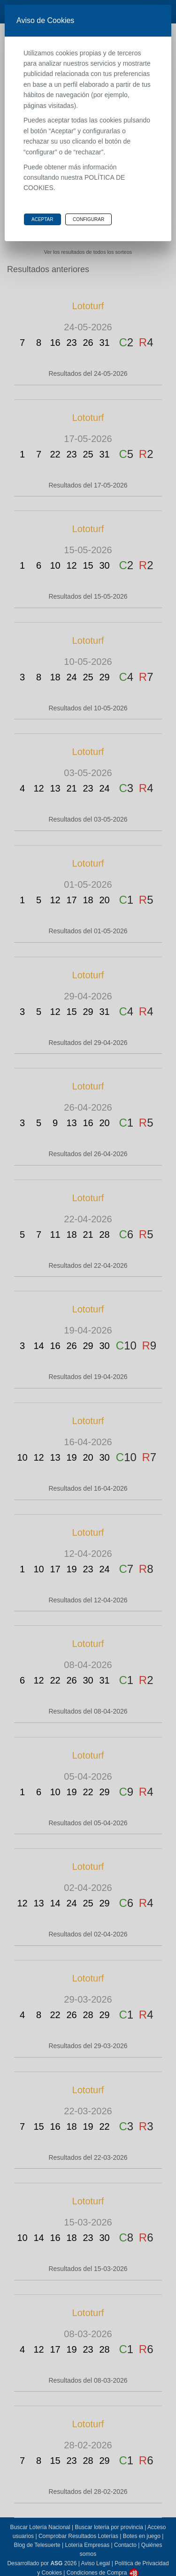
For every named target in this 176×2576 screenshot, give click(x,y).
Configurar (88, 219)
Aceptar (42, 219)
